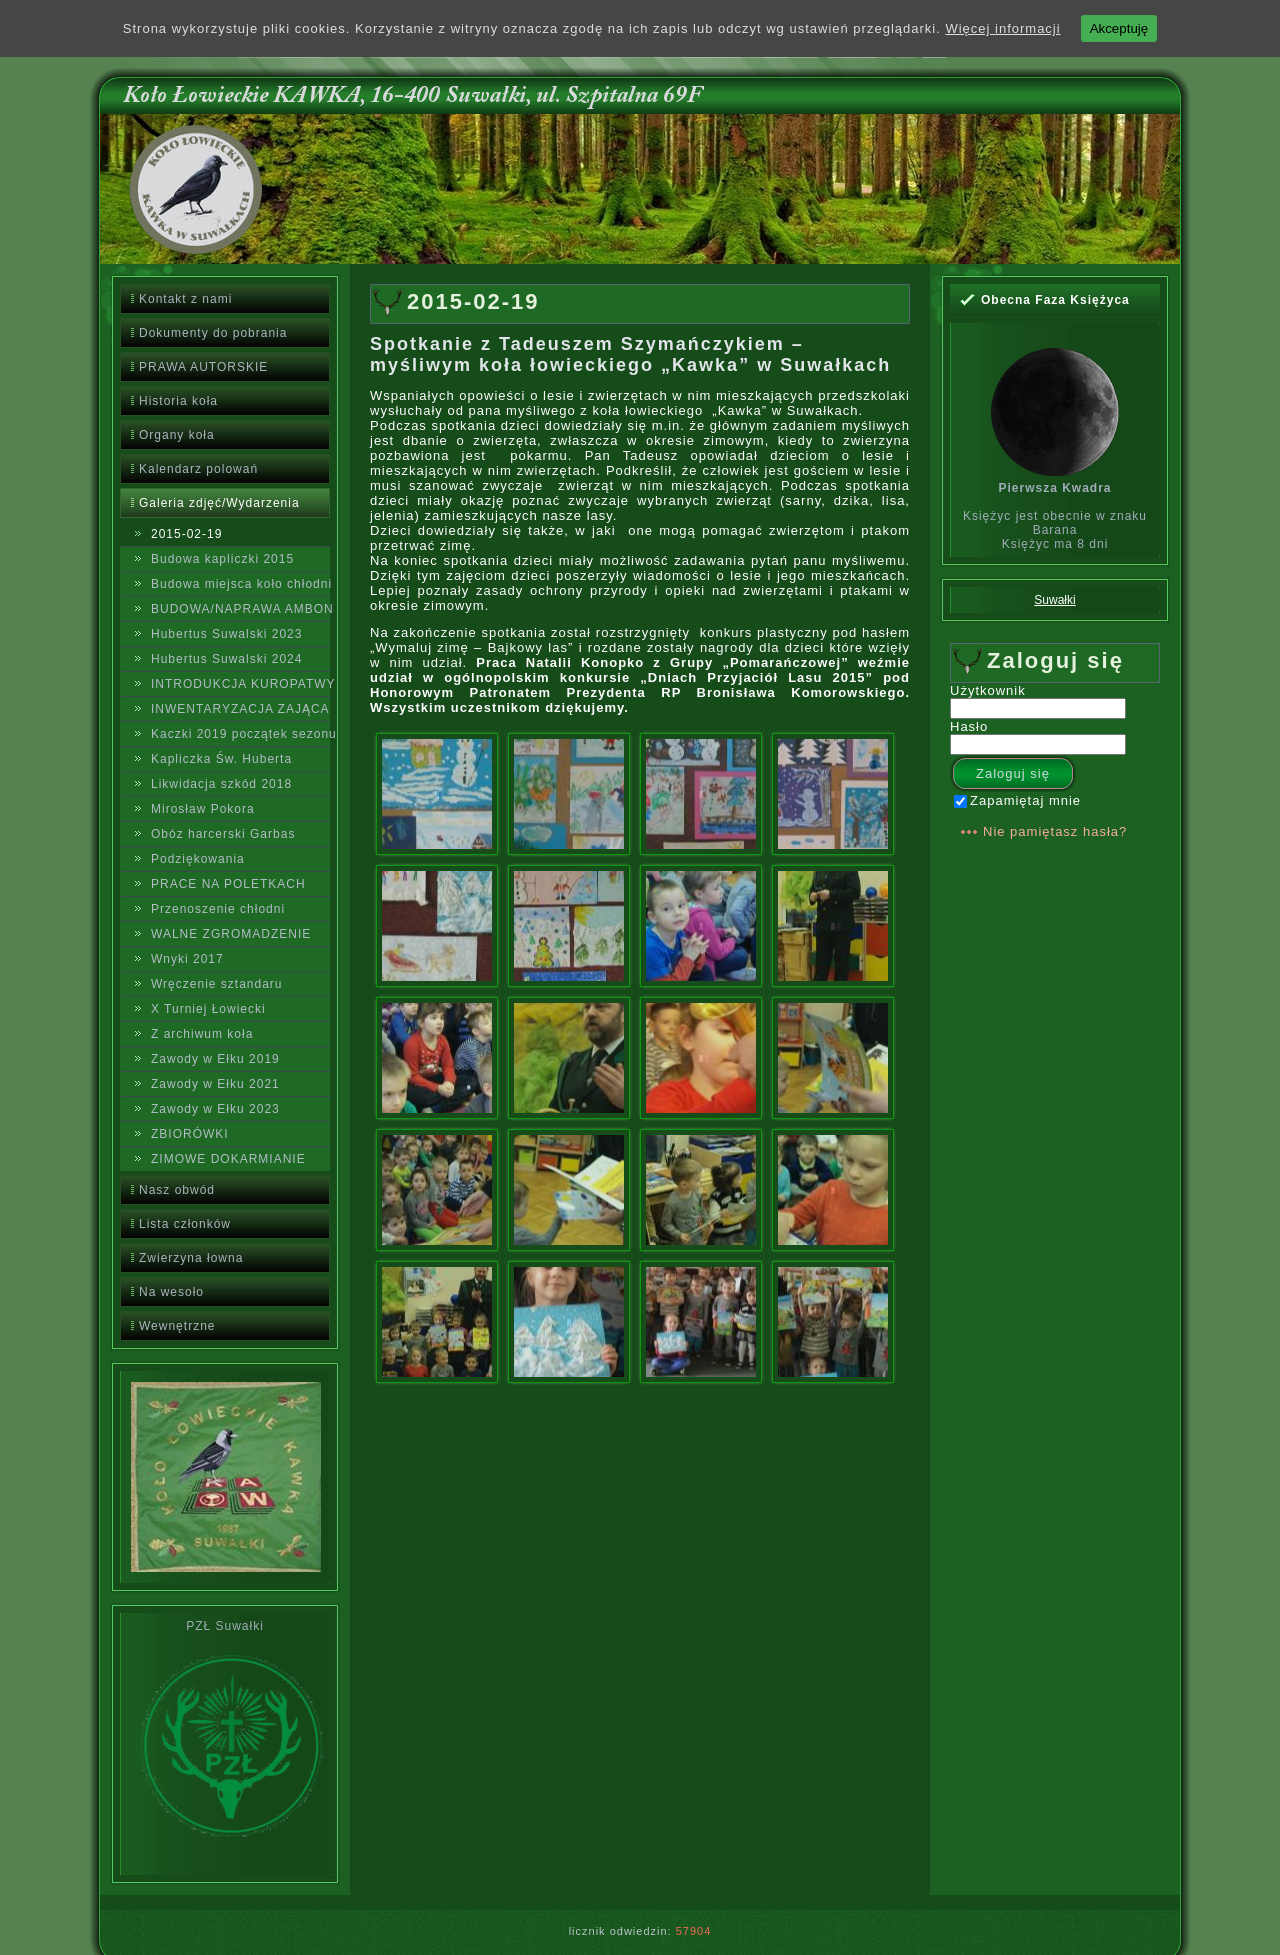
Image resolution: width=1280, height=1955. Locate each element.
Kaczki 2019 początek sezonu (240, 734)
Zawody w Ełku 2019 (215, 1059)
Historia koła (178, 401)
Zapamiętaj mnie (1017, 800)
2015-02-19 (186, 534)
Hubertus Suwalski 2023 (226, 634)
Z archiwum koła (202, 1034)
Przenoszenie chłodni (218, 909)
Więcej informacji (1002, 28)
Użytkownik (988, 690)
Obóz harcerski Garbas (223, 834)
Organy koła (177, 435)
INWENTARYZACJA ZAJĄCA (240, 709)
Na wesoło (171, 1292)
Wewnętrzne (177, 1326)
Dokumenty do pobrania (213, 333)
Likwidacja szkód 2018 (221, 784)
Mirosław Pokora (203, 809)
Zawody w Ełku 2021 (215, 1084)
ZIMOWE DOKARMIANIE (228, 1159)
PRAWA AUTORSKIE (203, 367)
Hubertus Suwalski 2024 (226, 659)
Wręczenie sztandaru (217, 984)
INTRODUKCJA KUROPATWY (240, 684)
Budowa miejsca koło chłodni (240, 584)
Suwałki (1054, 600)
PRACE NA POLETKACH (228, 884)
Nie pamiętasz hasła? (1055, 831)
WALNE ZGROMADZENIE (231, 934)
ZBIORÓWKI (190, 1134)
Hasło (969, 726)
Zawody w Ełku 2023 (215, 1109)
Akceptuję (1119, 28)
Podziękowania (198, 859)
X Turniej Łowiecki (208, 1009)
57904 (694, 1931)
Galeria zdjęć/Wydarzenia (219, 503)
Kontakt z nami (185, 299)
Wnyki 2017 (187, 959)
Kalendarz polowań (198, 469)
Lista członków (185, 1224)
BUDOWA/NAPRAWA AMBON (240, 609)
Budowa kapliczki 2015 (222, 559)
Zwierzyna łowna (191, 1258)
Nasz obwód (177, 1190)
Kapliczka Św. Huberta (221, 759)
